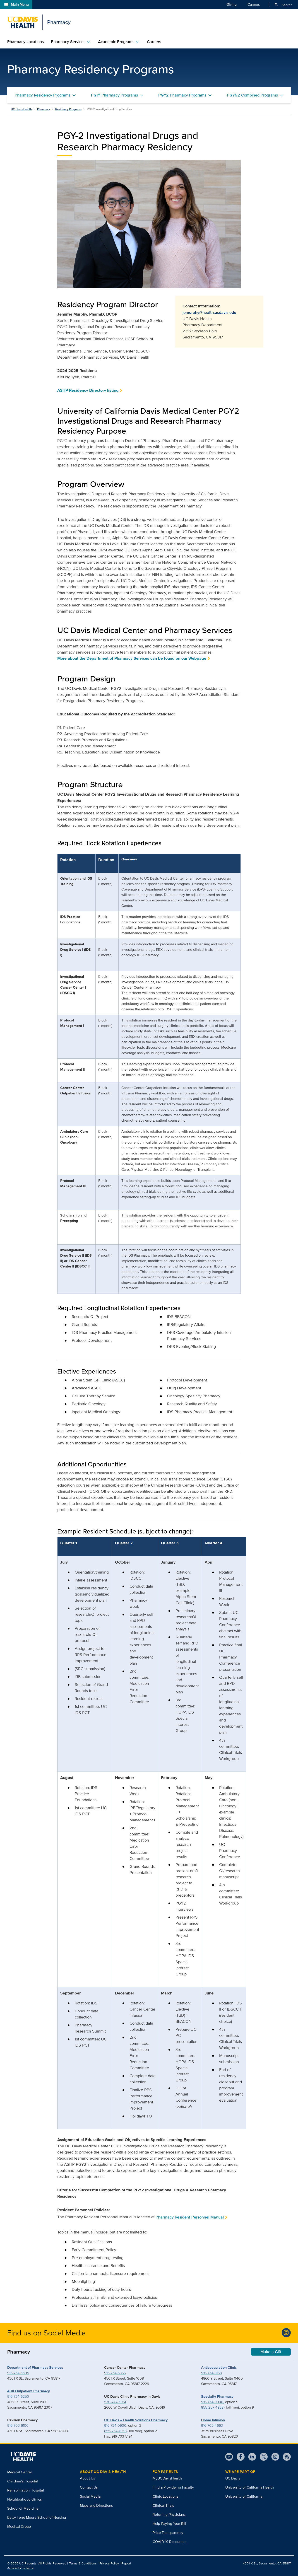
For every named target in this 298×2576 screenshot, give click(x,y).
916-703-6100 (18, 2425)
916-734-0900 (115, 2425)
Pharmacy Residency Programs (42, 95)
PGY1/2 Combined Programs (252, 95)
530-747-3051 (115, 2402)
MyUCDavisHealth (167, 2478)
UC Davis (232, 2478)
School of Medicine (22, 2508)
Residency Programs (68, 109)
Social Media (90, 2496)
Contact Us (89, 2487)
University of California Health (249, 2487)
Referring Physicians (169, 2514)
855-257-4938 (115, 2431)
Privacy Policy (109, 2563)
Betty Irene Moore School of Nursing (36, 2517)
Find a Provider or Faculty (173, 2487)
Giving (231, 4)
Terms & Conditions (83, 2563)
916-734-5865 (115, 2373)
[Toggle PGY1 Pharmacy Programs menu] (141, 95)
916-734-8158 (211, 2373)
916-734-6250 (18, 2396)
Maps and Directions (96, 2505)
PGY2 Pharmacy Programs (182, 95)
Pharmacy (43, 109)
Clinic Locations (165, 2496)
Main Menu (16, 4)
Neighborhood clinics (24, 2499)
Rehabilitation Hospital (25, 2490)
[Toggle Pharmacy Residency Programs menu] (74, 95)
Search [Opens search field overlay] (283, 4)
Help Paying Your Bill (169, 2523)
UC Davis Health (21, 109)
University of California (243, 2496)
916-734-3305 (18, 2373)
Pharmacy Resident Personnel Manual (190, 2217)
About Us (87, 2478)
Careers (254, 4)
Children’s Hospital (22, 2481)
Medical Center (19, 2472)
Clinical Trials (163, 2505)
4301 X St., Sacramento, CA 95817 (267, 2563)
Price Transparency (168, 2532)
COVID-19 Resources (169, 2541)
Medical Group (19, 2526)
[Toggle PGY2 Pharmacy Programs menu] (210, 95)
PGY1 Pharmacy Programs (114, 95)
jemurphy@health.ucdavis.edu (210, 312)
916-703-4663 (212, 2425)
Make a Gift (270, 2352)
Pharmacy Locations (25, 42)
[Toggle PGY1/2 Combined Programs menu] (281, 95)
